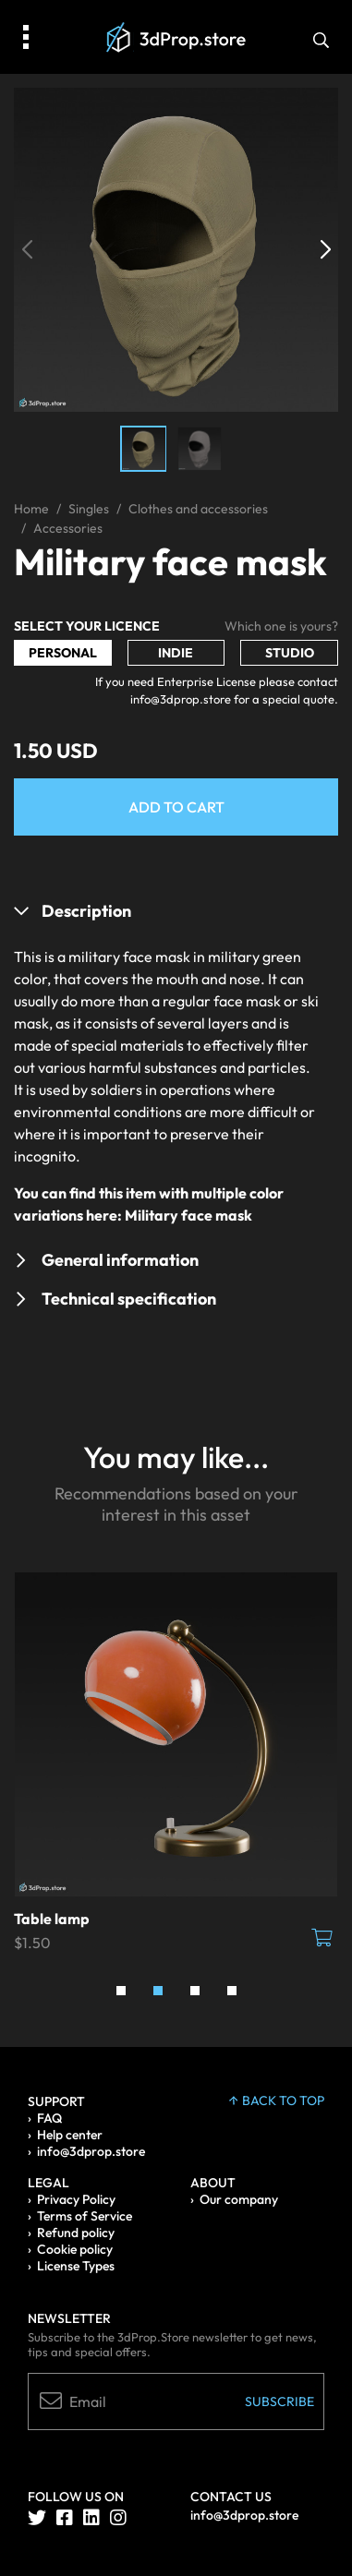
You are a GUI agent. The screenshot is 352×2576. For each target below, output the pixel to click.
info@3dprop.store (91, 2151)
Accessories (68, 528)
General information (120, 1259)
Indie (175, 652)
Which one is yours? (281, 626)
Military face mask (188, 1215)
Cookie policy (75, 2249)
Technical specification (129, 1298)
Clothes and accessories (198, 508)
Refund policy (76, 2232)
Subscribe (279, 2401)
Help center (70, 2134)
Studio (289, 652)
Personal (63, 652)
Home (31, 508)
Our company (239, 2199)
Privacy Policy (76, 2199)
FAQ (49, 2118)
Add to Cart (176, 807)
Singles (88, 508)
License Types (76, 2265)
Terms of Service (84, 2216)
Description (86, 910)
